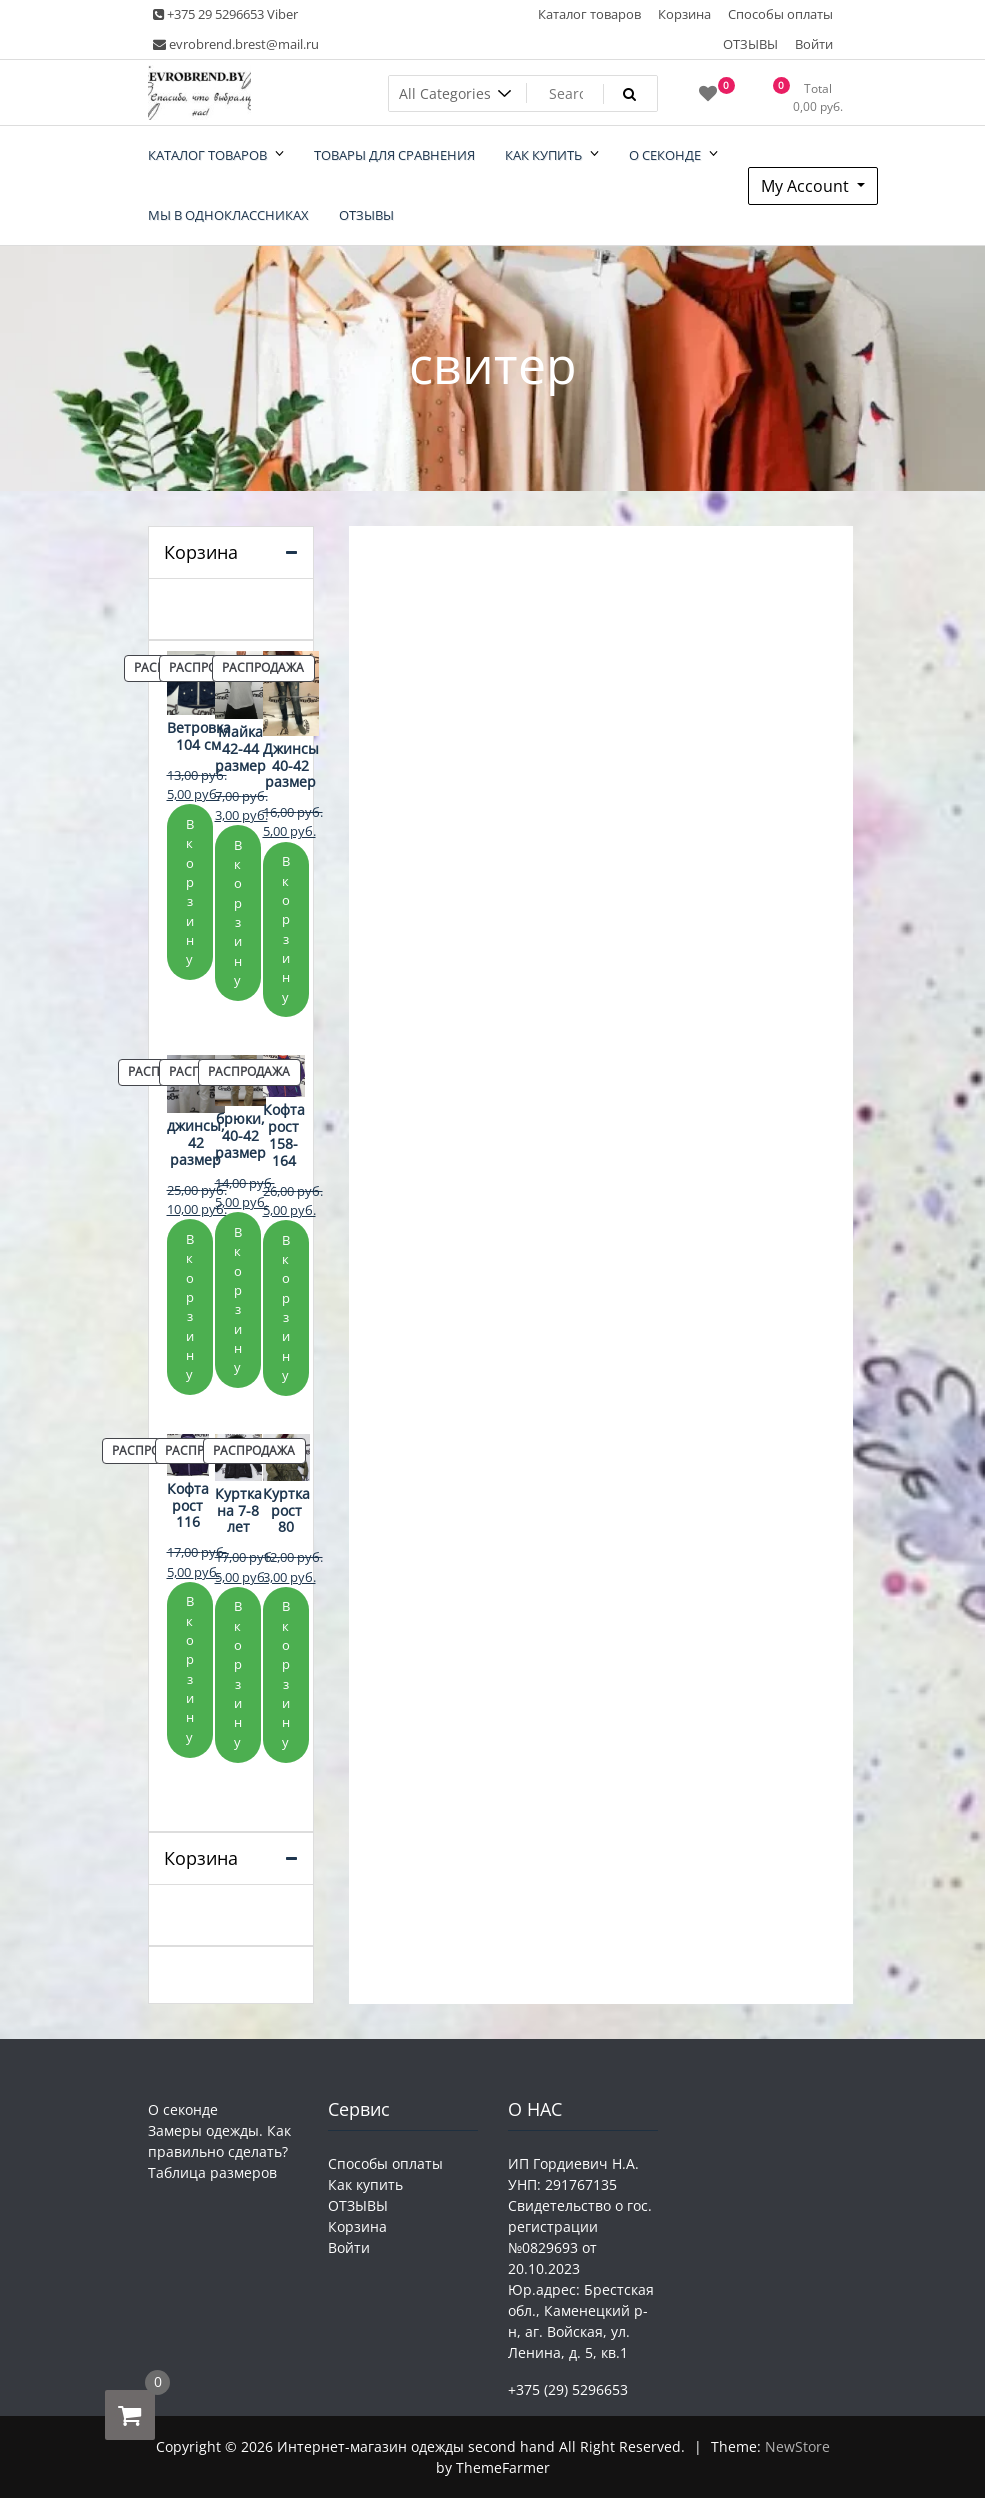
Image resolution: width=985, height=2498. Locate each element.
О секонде (183, 2109)
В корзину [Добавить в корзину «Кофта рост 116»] (190, 1668)
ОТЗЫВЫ (750, 44)
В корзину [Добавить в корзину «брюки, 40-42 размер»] (238, 1299)
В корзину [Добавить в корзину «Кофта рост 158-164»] (286, 1307)
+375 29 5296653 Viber (225, 14)
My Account (807, 186)
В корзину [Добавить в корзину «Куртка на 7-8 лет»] (238, 1673)
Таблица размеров (212, 2172)
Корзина (684, 14)
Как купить (365, 2184)
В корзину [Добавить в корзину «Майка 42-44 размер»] (238, 912)
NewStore (797, 2446)
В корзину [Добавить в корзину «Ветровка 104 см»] (190, 891)
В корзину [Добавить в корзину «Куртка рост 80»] (286, 1673)
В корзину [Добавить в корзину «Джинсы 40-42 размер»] (286, 928)
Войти (814, 44)
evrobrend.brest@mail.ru (236, 44)
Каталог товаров (589, 14)
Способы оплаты (780, 14)
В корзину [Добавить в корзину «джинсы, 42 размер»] (190, 1306)
